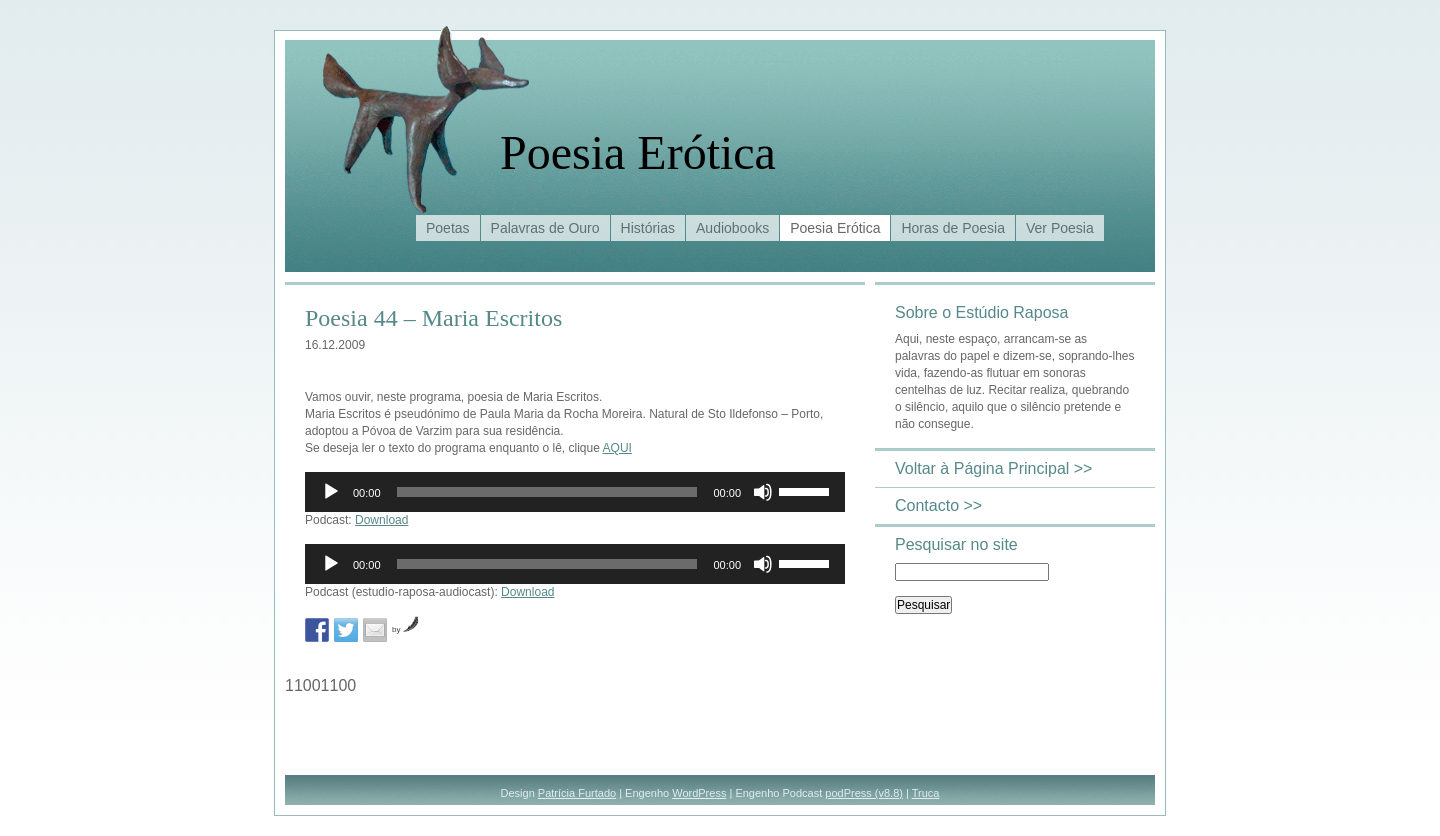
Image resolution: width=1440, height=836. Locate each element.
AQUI (617, 448)
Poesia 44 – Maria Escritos (433, 318)
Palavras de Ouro (545, 228)
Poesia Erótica (638, 152)
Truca (926, 793)
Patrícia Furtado (577, 793)
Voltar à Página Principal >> (993, 468)
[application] (575, 492)
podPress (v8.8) (864, 793)
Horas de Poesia (953, 228)
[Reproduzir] (331, 492)
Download (381, 520)
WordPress (699, 793)
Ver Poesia (1060, 228)
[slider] (547, 492)
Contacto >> (938, 505)
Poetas (448, 228)
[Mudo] (763, 492)
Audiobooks (732, 228)
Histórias (648, 228)
